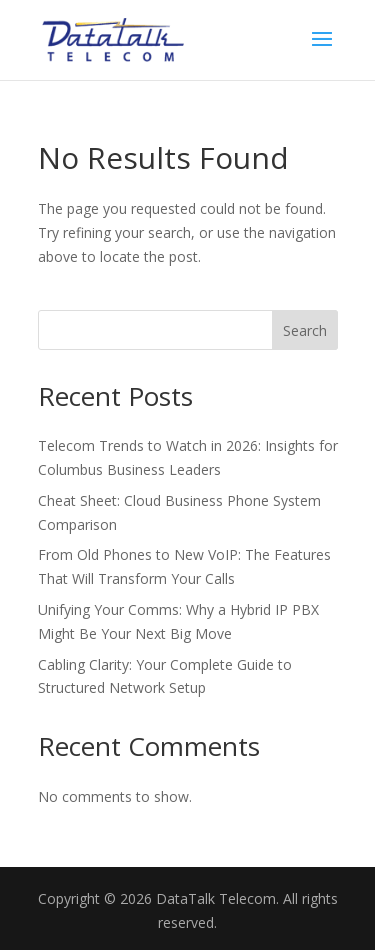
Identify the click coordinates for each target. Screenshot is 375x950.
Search (305, 330)
